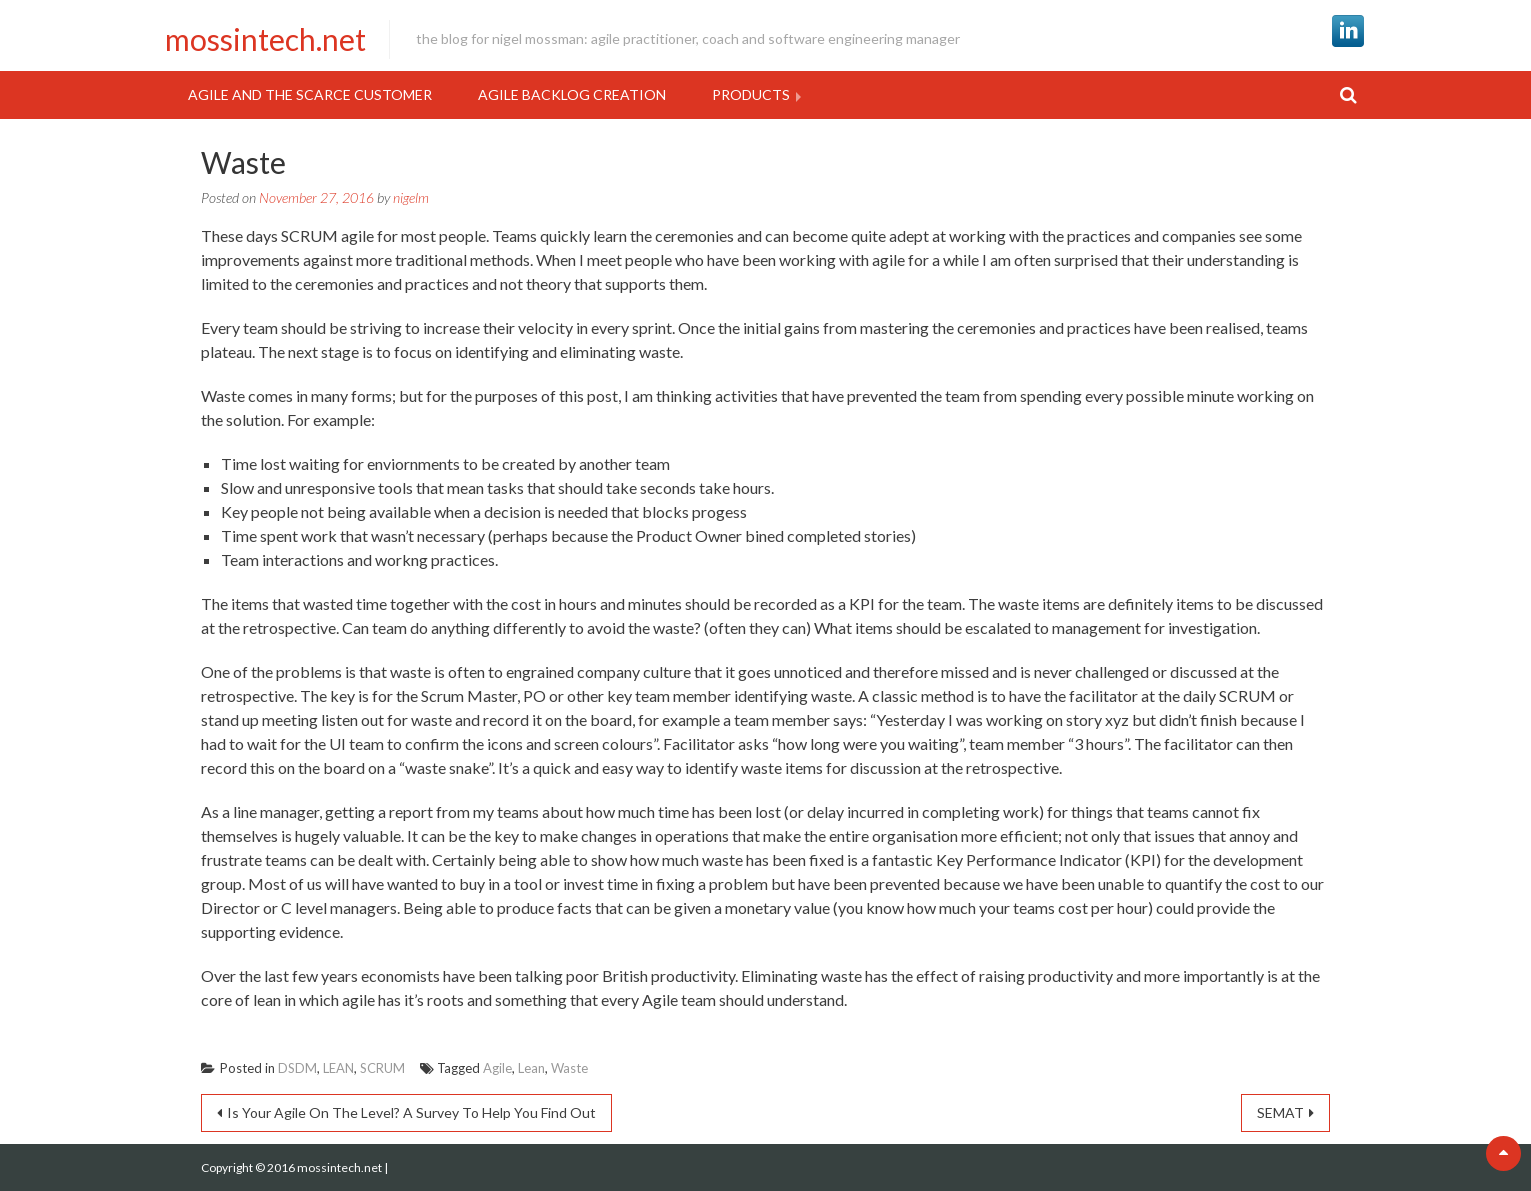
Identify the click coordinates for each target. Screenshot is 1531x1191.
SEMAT (1280, 1112)
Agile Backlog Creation (572, 94)
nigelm (411, 197)
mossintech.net (265, 39)
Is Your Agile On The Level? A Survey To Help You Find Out (411, 1112)
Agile (497, 1068)
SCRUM (382, 1068)
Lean (531, 1068)
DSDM (297, 1068)
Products (751, 94)
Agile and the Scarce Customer (310, 94)
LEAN (338, 1068)
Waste (569, 1068)
